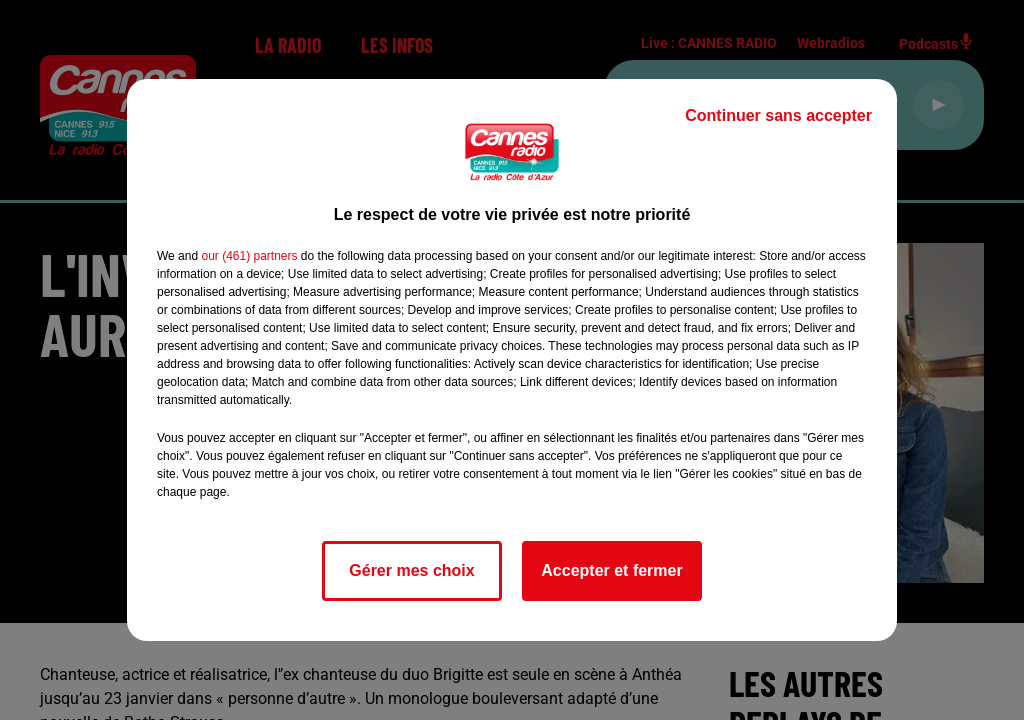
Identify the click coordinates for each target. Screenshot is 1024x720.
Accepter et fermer (611, 570)
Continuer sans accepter (778, 115)
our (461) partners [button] (249, 256)
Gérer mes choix (411, 570)
